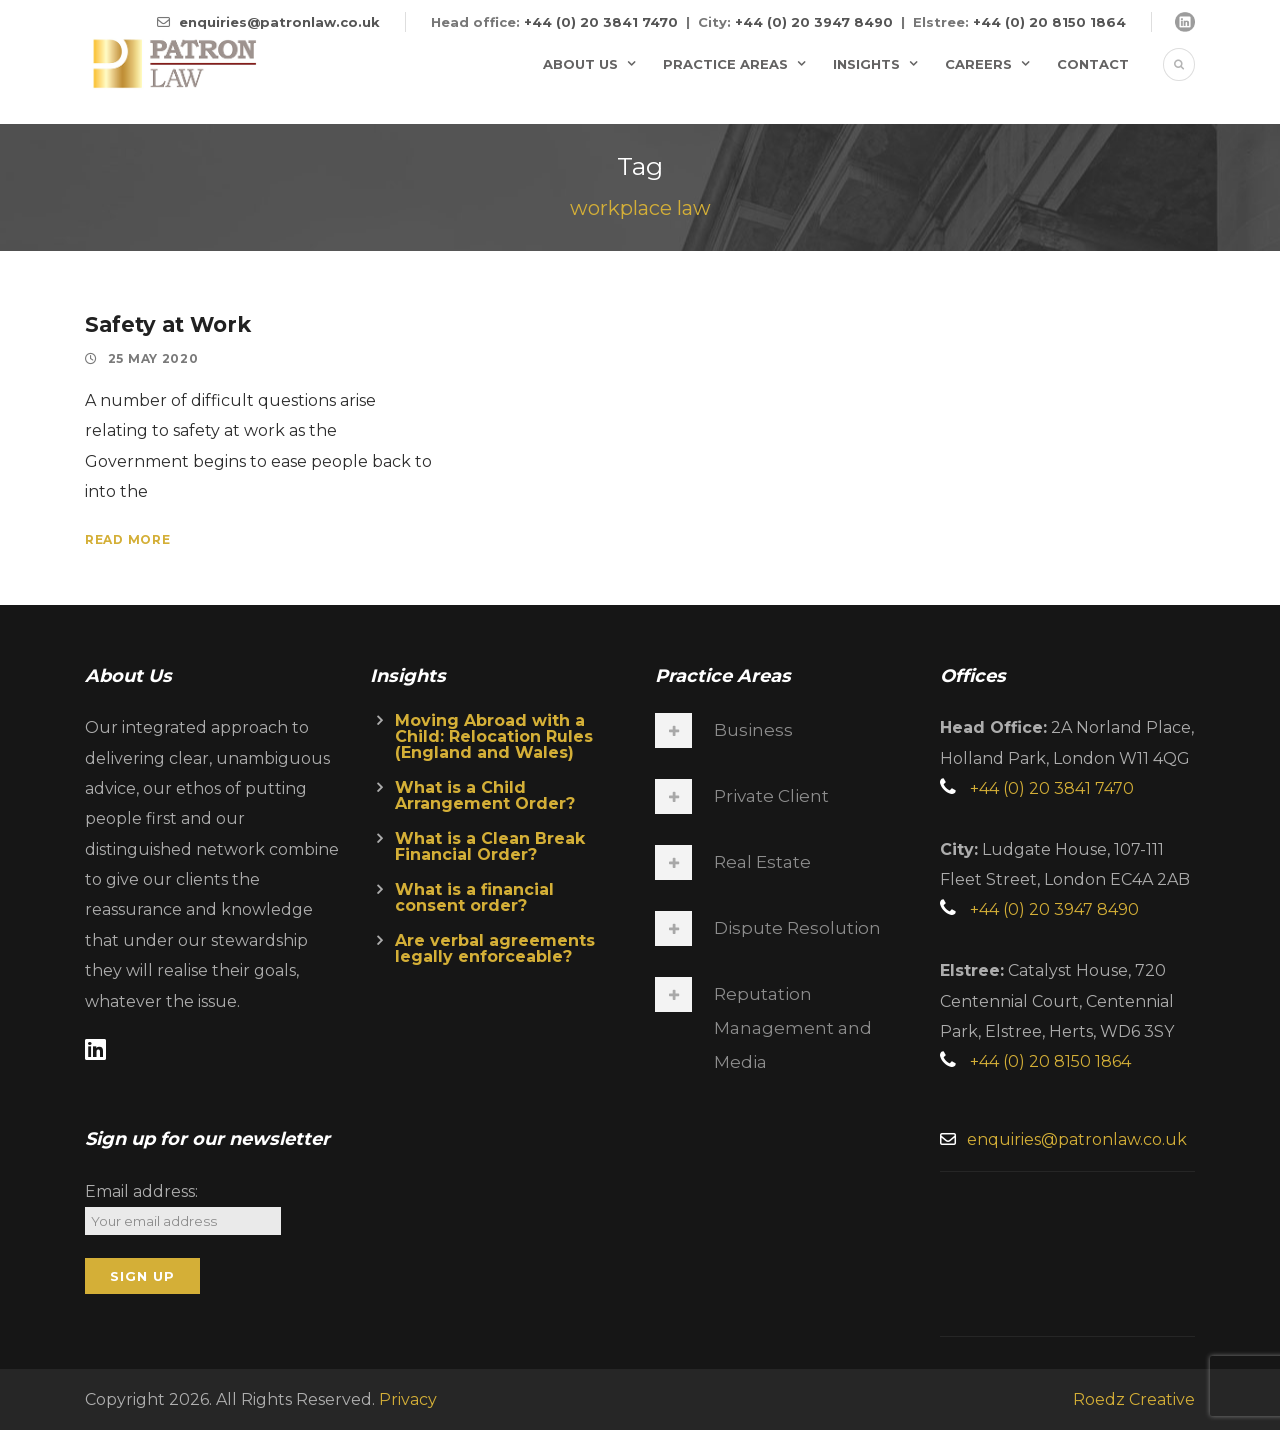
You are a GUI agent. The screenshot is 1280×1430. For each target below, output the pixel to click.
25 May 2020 (153, 358)
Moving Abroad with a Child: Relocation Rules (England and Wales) (494, 736)
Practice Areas (725, 64)
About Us (580, 64)
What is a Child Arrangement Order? (485, 795)
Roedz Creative (1134, 1399)
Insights (866, 64)
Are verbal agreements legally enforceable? (495, 948)
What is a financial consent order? (474, 897)
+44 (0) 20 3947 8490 (814, 22)
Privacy (408, 1399)
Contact (1093, 64)
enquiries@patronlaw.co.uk (279, 22)
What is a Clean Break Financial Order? (490, 846)
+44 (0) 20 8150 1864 (1049, 22)
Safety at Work (168, 324)
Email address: (141, 1191)
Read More (127, 539)
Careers (978, 64)
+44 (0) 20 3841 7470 (601, 22)
